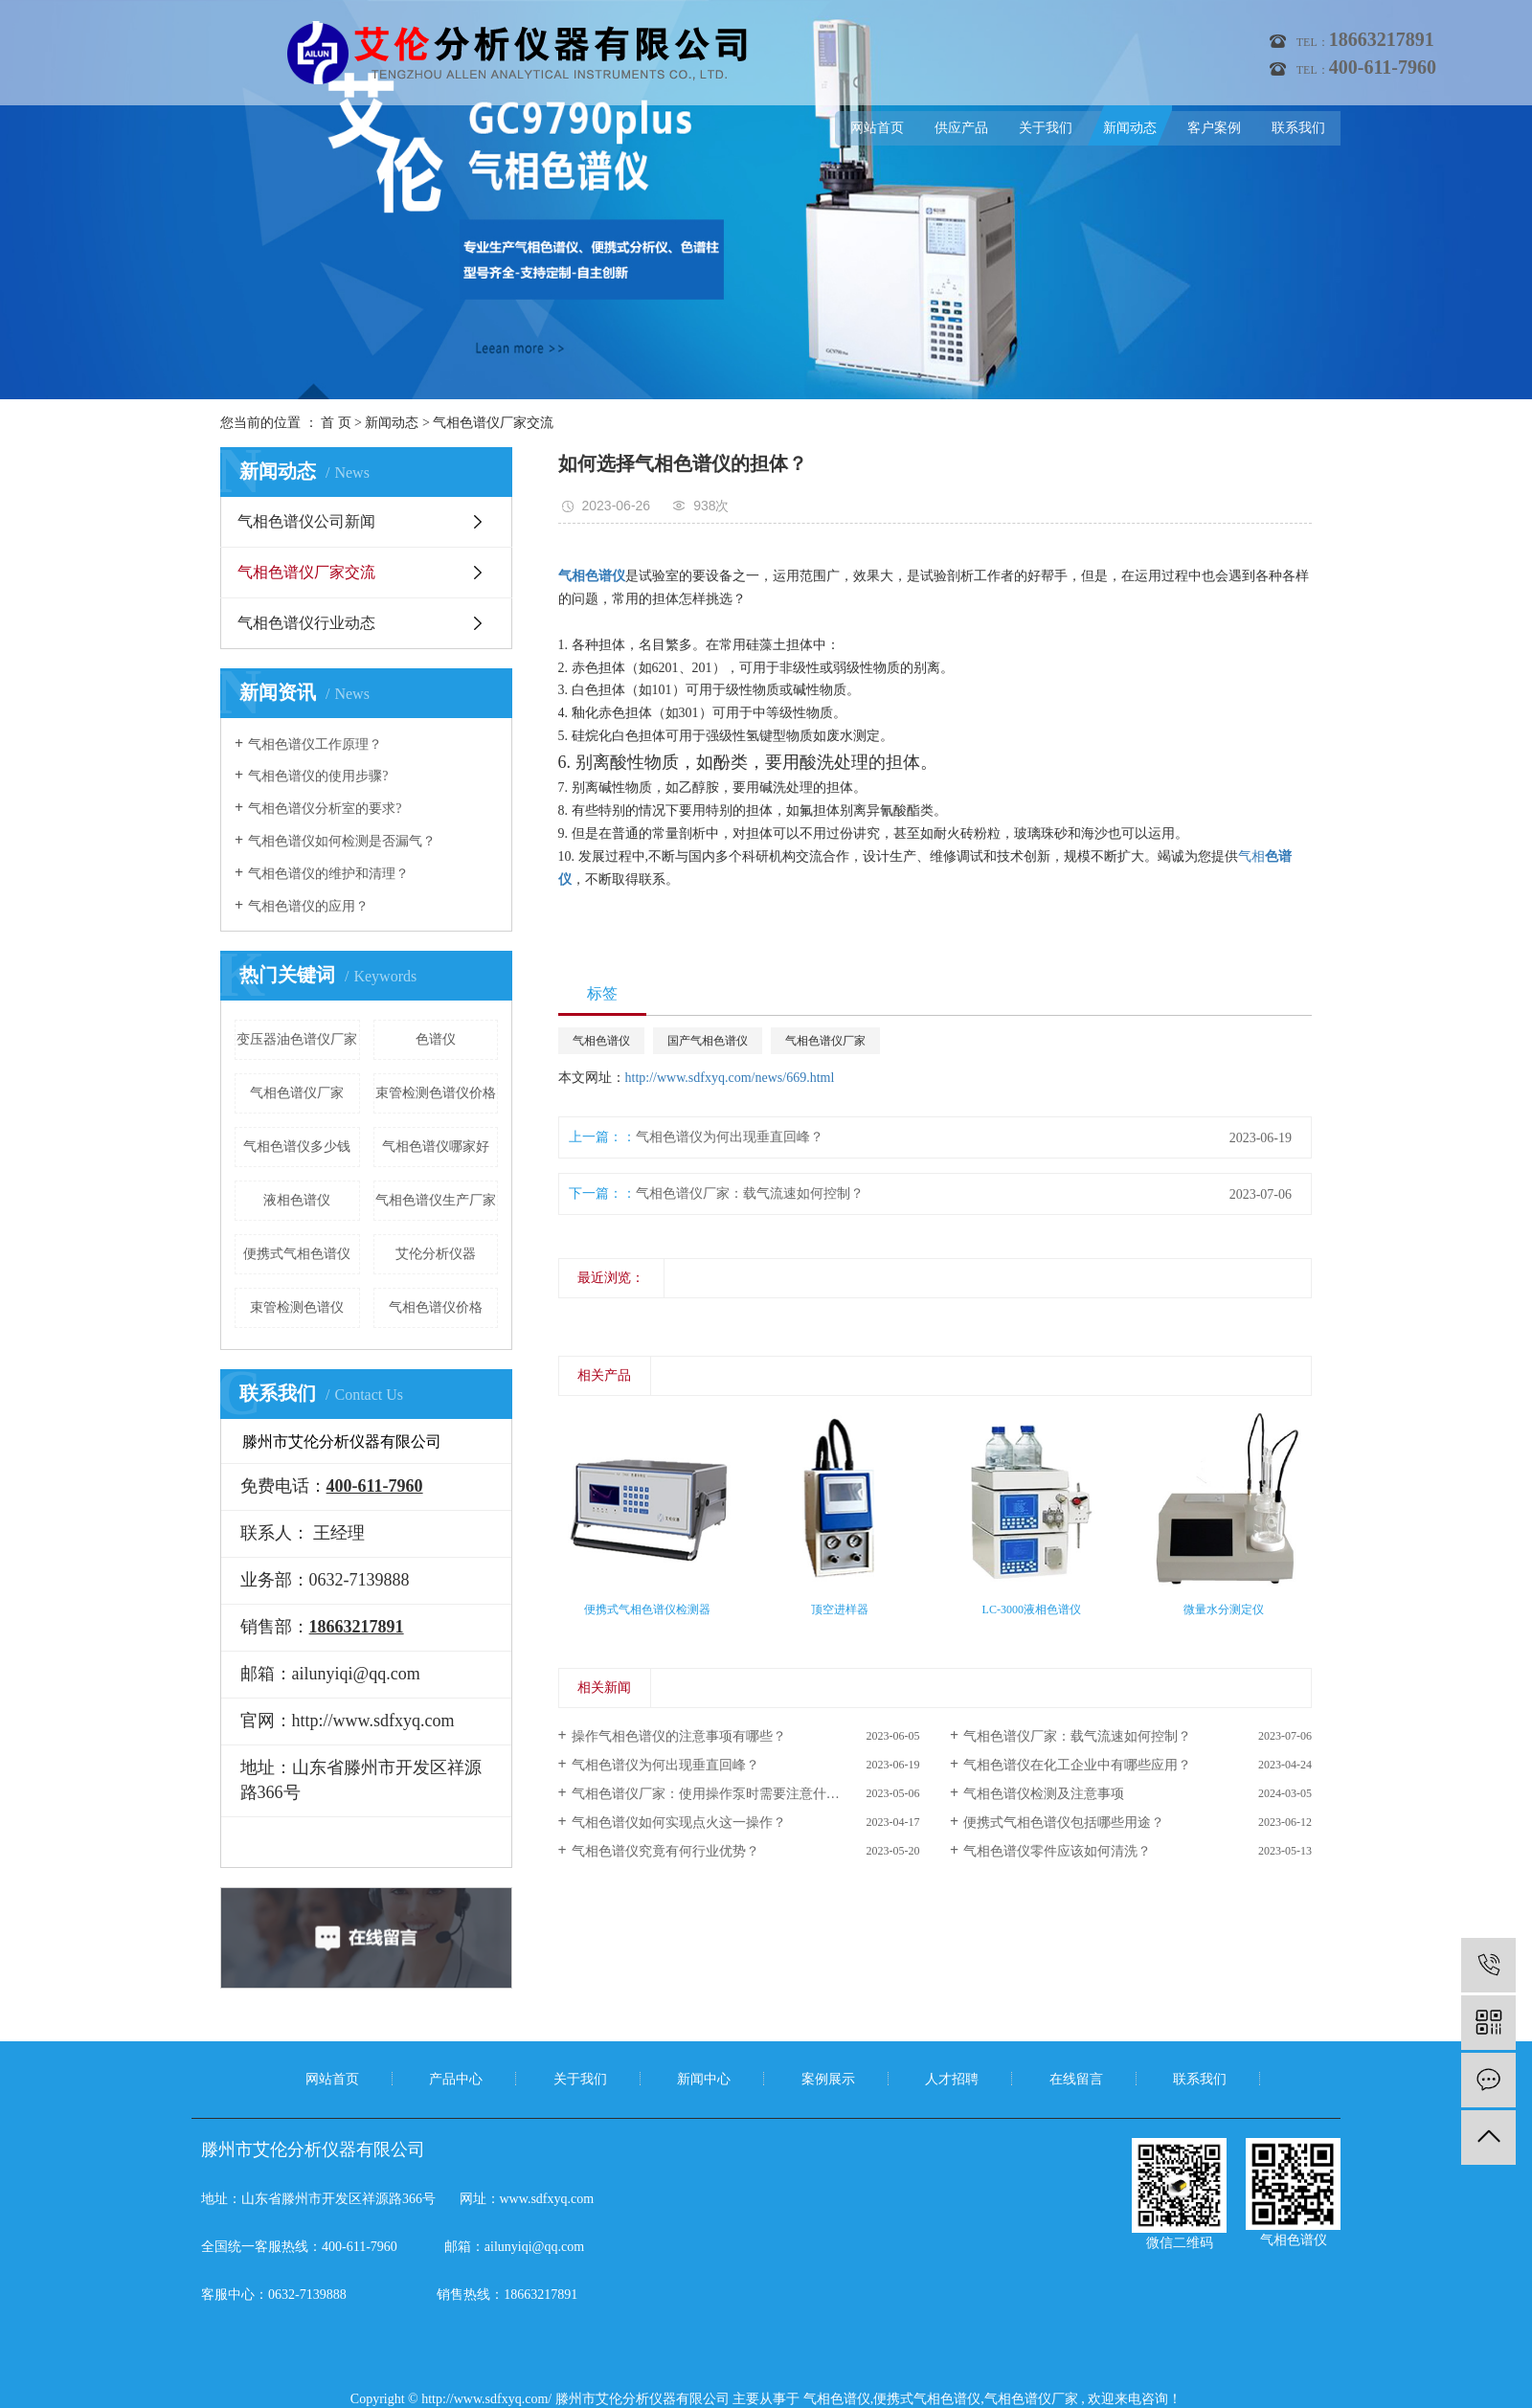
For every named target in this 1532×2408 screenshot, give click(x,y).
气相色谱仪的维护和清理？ (328, 873)
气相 (1251, 856)
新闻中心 (704, 2079)
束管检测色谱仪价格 (435, 1093)
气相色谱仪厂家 (297, 1093)
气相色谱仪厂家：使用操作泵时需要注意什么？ (712, 1794)
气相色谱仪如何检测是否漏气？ (342, 841)
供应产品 (961, 128)
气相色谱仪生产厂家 (435, 1200)
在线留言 (1076, 2079)
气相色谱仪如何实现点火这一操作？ (679, 1822)
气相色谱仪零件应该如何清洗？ (1057, 1851)
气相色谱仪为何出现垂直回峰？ (729, 1137)
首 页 (336, 423)
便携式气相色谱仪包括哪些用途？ (1063, 1822)
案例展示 (828, 2079)
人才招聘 (952, 2079)
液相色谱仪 (296, 1200)
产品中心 (456, 2079)
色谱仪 (436, 1039)
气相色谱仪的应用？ (308, 906)
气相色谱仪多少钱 (296, 1146)
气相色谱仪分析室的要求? (324, 808)
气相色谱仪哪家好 (435, 1146)
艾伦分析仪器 (435, 1254)
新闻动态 (1130, 128)
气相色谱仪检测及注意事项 (1043, 1794)
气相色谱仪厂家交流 (493, 423)
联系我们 (1298, 128)
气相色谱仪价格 (436, 1307)
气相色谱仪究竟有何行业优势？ (665, 1851)
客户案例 (1214, 128)
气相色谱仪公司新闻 (306, 521)
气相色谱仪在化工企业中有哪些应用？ (1077, 1765)
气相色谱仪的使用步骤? (318, 776)
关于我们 (1045, 128)
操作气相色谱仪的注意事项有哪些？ (679, 1736)
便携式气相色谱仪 (296, 1254)
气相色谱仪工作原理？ (315, 744)
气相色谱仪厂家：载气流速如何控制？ (750, 1193)
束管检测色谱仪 (297, 1307)
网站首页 (877, 128)
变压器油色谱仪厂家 (297, 1039)
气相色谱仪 (601, 1040)
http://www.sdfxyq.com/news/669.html (730, 1077)
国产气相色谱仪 (707, 1040)
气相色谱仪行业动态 (306, 623)
